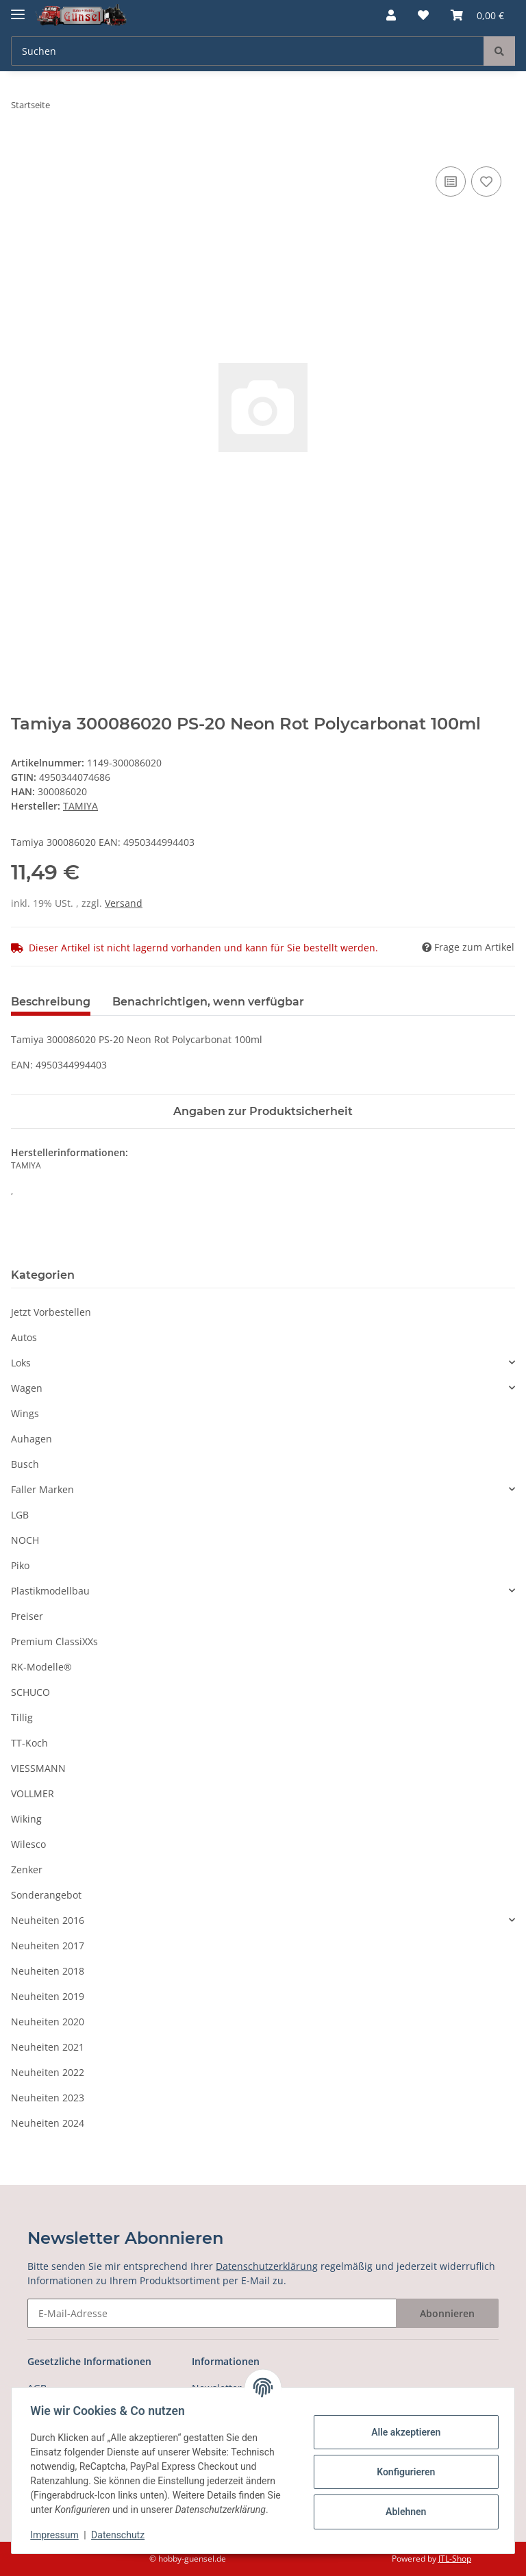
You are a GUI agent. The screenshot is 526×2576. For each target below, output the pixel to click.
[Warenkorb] (477, 15)
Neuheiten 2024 (47, 2122)
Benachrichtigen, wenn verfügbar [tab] (208, 1001)
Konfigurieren (402, 2471)
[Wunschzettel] (423, 15)
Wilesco (28, 1844)
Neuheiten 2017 (47, 1945)
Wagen (26, 1388)
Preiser (27, 1616)
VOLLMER (32, 1793)
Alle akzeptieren (402, 2432)
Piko (20, 1565)
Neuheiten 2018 (47, 1970)
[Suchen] (247, 51)
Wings (25, 1413)
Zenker (26, 1869)
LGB (20, 1514)
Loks (21, 1362)
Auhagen (31, 1438)
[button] (391, 15)
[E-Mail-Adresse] (212, 2313)
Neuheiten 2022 (47, 2072)
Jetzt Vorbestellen (51, 1311)
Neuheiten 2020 (47, 2021)
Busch (25, 1464)
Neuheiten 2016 (47, 1920)
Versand (123, 903)
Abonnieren (447, 2313)
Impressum (58, 2534)
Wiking (26, 1818)
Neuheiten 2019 (47, 1996)
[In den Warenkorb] (22, 147)
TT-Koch (29, 1742)
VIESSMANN (38, 1768)
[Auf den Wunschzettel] (486, 181)
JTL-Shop (454, 2558)
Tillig (22, 1717)
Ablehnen (402, 2511)
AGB (37, 2387)
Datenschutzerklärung (267, 2266)
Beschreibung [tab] (50, 1001)
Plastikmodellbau (50, 1590)
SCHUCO (30, 1692)
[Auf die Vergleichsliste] (451, 181)
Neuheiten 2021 (47, 2046)
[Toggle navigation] (18, 8)
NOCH (25, 1540)
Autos (24, 1337)
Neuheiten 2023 (47, 2097)
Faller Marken (42, 1489)
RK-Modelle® (41, 1666)
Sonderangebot (46, 1894)
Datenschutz (121, 2534)
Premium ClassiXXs (54, 1641)
